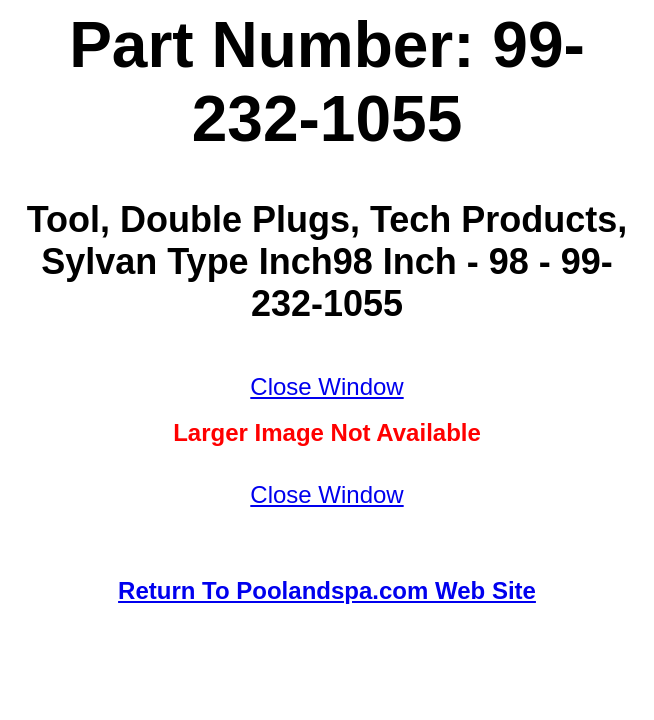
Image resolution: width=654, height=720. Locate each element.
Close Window (326, 386)
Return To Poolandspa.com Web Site (327, 590)
